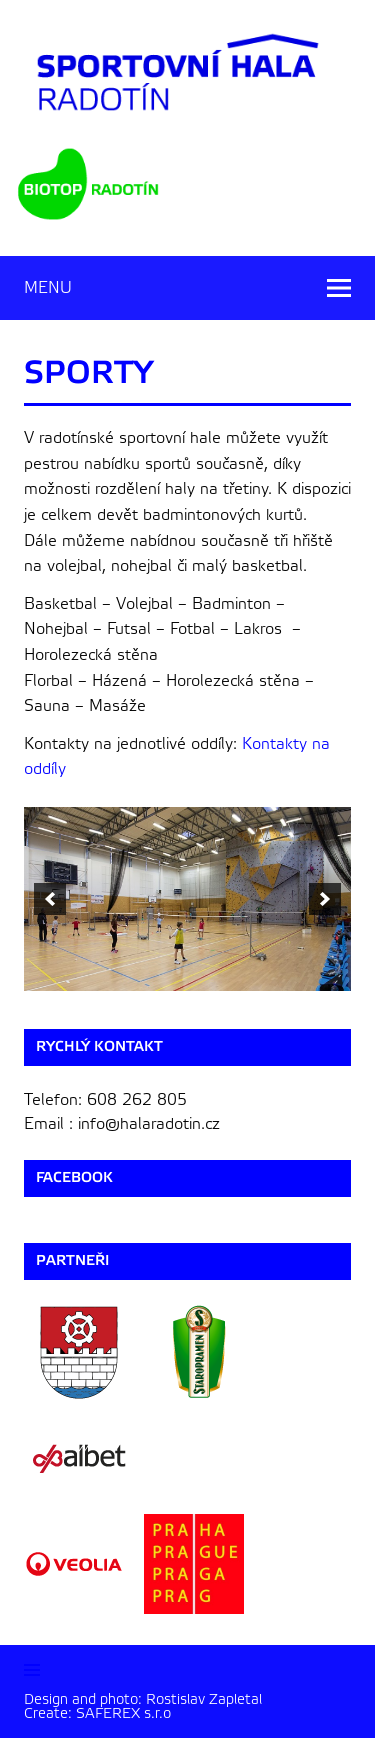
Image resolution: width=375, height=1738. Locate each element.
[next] (325, 899)
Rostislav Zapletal (206, 1699)
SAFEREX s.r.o (123, 1713)
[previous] (50, 899)
